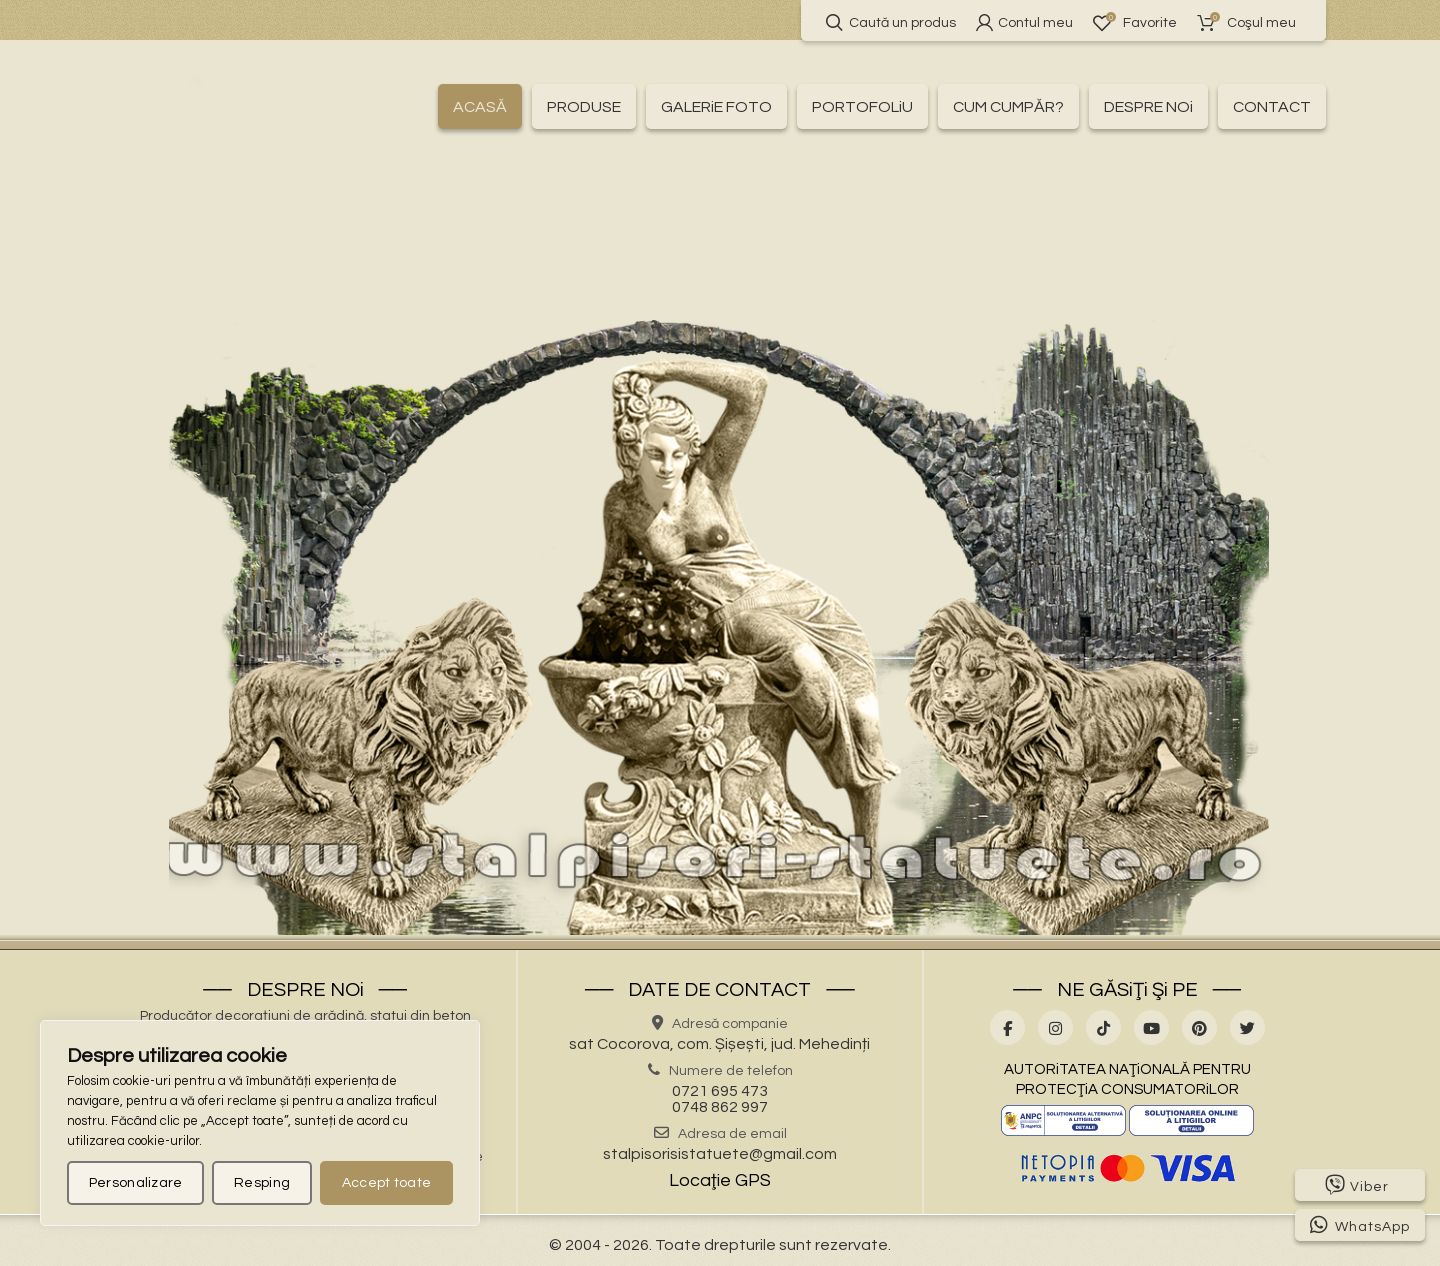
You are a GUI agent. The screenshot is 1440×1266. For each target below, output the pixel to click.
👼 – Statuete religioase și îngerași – (1120, 268)
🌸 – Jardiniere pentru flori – (704, 247)
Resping (262, 1183)
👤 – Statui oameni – (917, 290)
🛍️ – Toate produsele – (253, 225)
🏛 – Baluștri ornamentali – (626, 225)
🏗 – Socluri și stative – (885, 247)
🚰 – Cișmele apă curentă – (995, 225)
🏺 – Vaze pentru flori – (1074, 290)
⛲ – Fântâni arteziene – (1180, 225)
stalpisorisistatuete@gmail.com (720, 1154)
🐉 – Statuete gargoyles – (900, 268)
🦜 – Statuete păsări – (361, 290)
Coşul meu (1246, 22)
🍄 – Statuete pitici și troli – (747, 290)
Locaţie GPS (720, 1180)
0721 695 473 (720, 1091)
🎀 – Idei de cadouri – (313, 247)
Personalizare (136, 1183)
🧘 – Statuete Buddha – (525, 268)
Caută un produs (891, 22)
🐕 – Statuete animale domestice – (314, 268)
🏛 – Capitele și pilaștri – (810, 225)
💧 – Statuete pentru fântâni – (546, 290)
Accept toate (387, 1183)
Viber (1357, 1185)
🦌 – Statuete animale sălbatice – (1086, 247)
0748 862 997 (720, 1107)
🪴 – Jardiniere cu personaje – (498, 247)
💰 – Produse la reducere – (433, 225)
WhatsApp (1360, 1225)
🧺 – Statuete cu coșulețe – (709, 268)
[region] (260, 1123)
